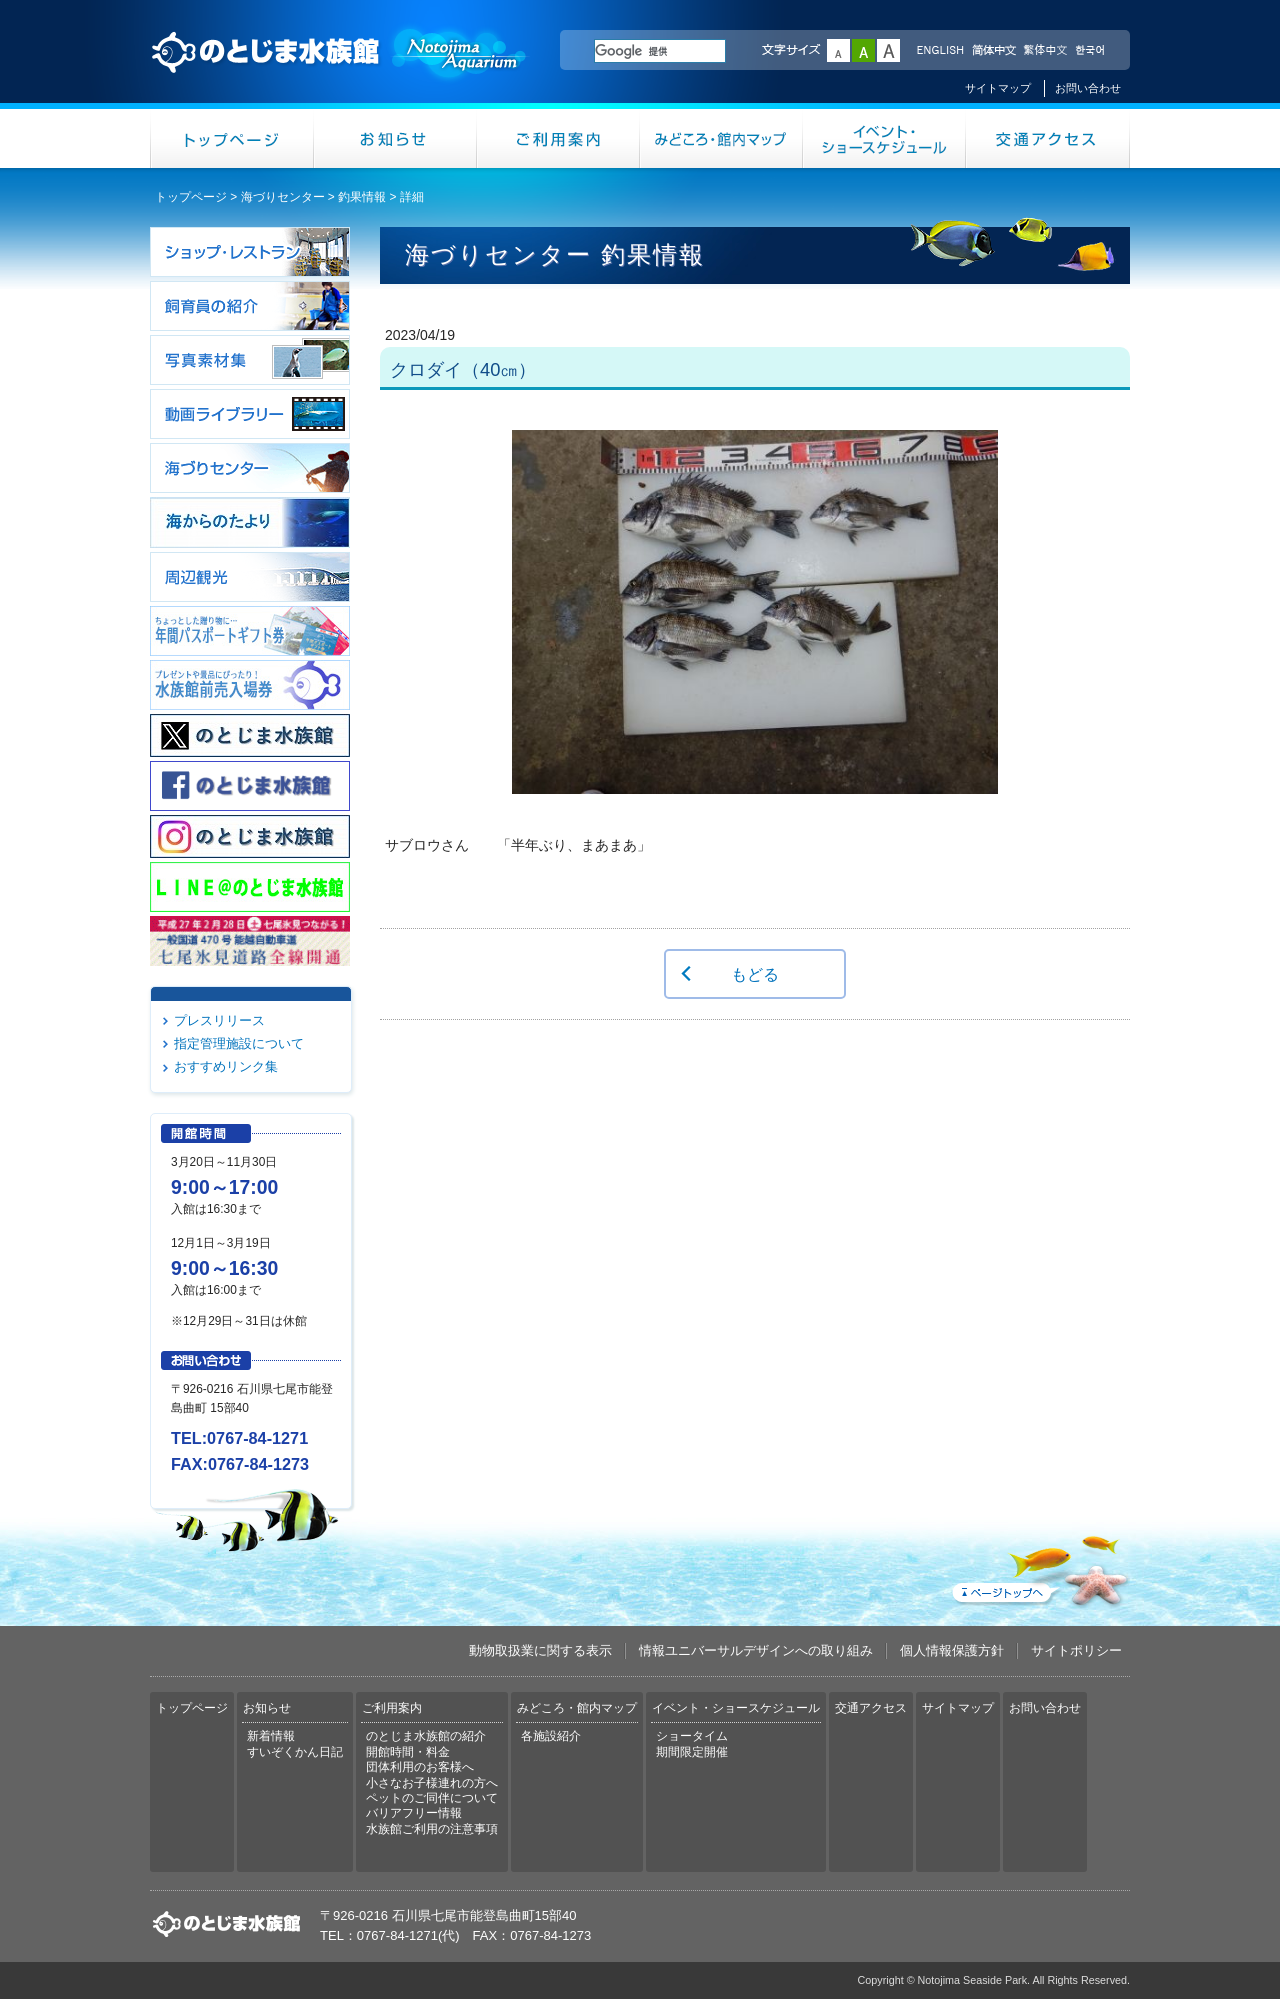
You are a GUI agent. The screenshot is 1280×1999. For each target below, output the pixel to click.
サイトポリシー (1076, 1650)
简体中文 (993, 51)
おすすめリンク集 (226, 1066)
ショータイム (692, 1736)
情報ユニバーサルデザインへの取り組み (756, 1650)
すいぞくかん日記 (295, 1752)
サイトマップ (998, 88)
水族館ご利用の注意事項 (432, 1829)
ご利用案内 (558, 138)
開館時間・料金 (408, 1752)
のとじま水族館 (340, 71)
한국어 (1092, 51)
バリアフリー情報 (414, 1813)
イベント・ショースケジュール (884, 138)
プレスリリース (219, 1020)
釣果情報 (362, 197)
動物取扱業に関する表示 (540, 1650)
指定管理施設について (239, 1043)
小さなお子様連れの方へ (432, 1783)
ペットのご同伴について (432, 1798)
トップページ (232, 138)
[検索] (660, 51)
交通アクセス (1048, 138)
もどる (755, 974)
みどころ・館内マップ (721, 138)
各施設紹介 (551, 1736)
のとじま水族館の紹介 (426, 1736)
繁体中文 (1045, 51)
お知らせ (395, 138)
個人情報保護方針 (952, 1650)
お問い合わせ (1088, 88)
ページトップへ (1039, 1567)
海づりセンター (283, 197)
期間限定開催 (692, 1752)
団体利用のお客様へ (420, 1767)
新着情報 (271, 1736)
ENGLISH (940, 51)
